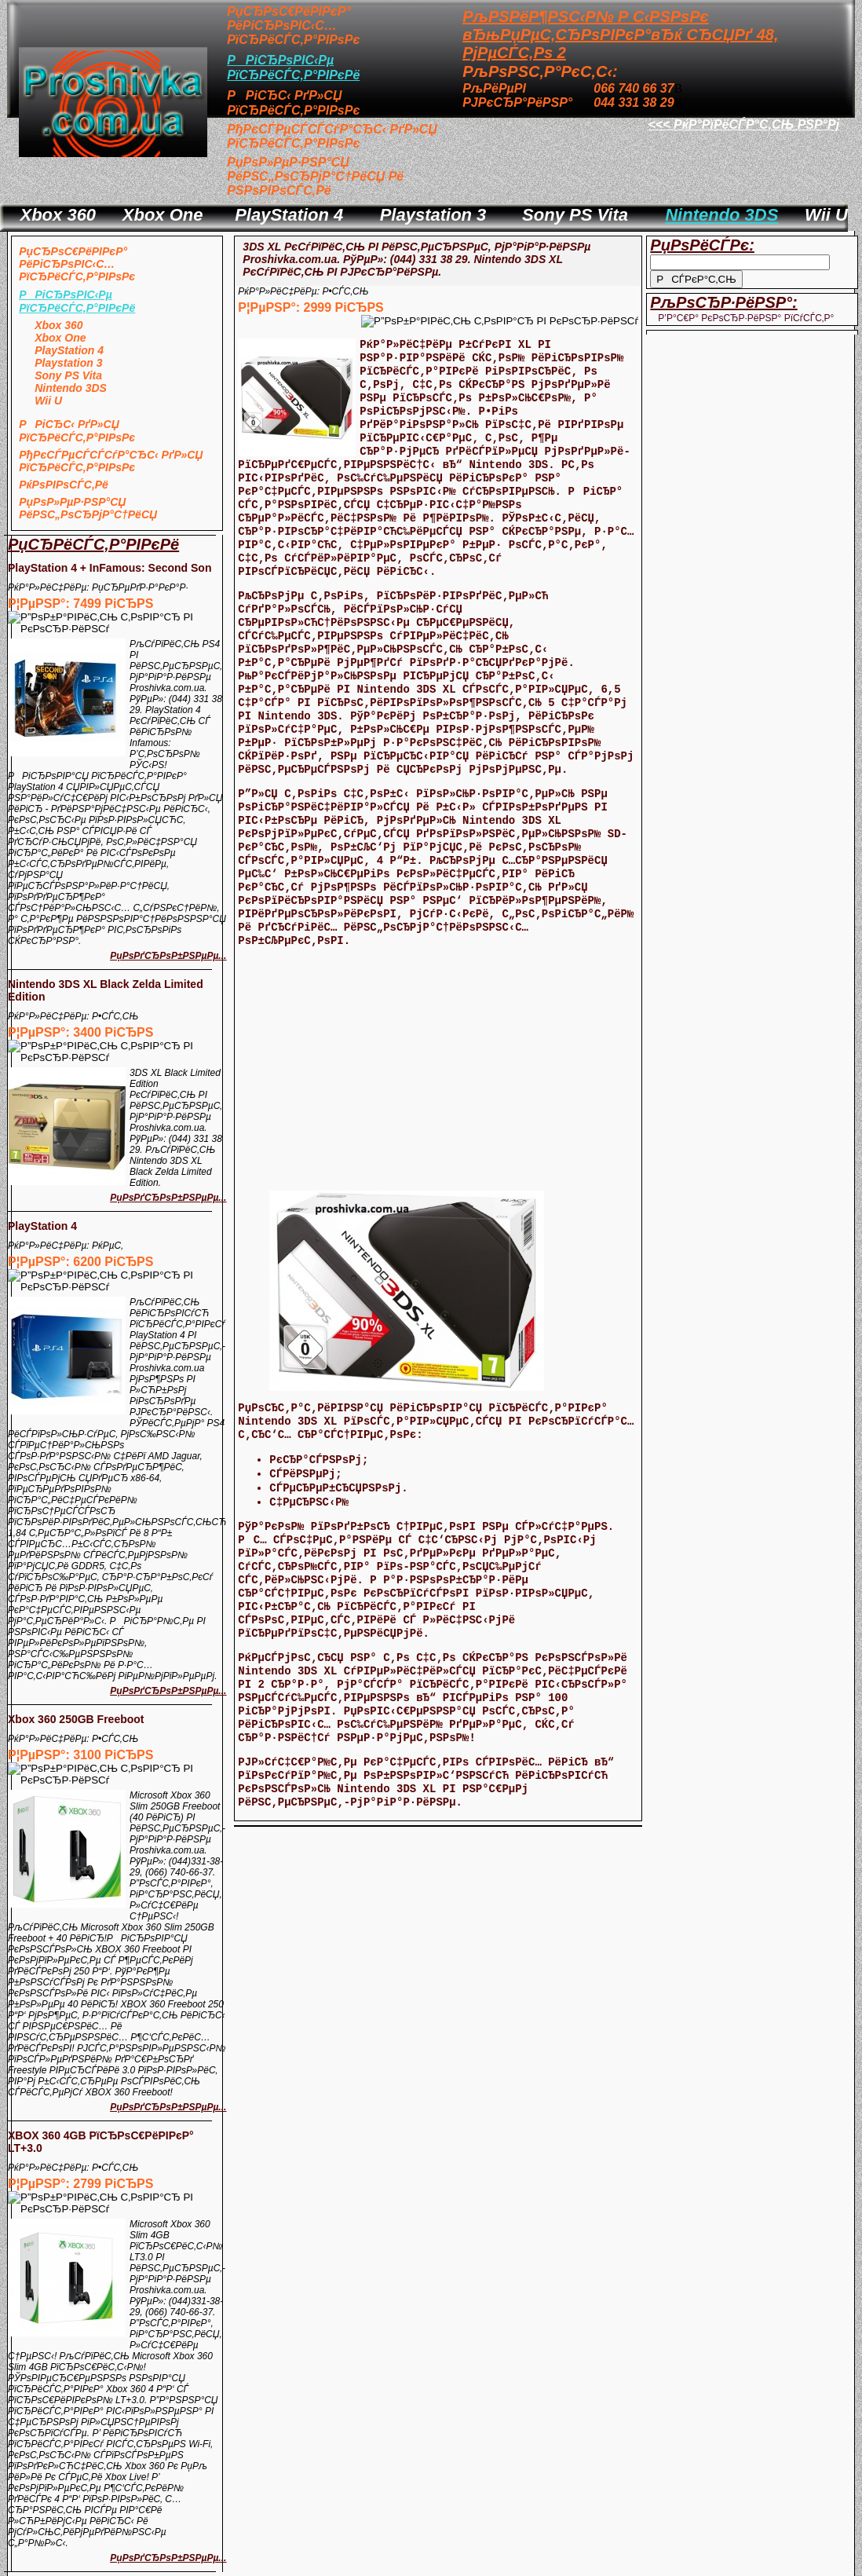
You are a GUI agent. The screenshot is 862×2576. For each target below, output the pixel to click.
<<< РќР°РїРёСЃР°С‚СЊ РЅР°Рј (744, 124)
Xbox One (162, 215)
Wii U (826, 215)
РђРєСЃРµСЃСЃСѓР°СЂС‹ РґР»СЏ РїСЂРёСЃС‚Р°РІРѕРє (332, 136)
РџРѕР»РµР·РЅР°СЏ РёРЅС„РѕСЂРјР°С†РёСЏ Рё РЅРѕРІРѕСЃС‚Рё (315, 176)
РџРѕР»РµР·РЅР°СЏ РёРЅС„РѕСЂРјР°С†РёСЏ (88, 508)
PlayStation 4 (289, 215)
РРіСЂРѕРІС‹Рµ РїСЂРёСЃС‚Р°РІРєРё (77, 301)
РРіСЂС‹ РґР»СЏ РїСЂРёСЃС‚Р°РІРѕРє (77, 431)
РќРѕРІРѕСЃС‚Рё (63, 484)
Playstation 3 (433, 215)
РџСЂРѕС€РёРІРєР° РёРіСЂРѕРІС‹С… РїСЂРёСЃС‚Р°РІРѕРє (293, 25)
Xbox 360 (58, 215)
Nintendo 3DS (721, 215)
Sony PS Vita (575, 215)
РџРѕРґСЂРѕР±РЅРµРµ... (168, 955)
